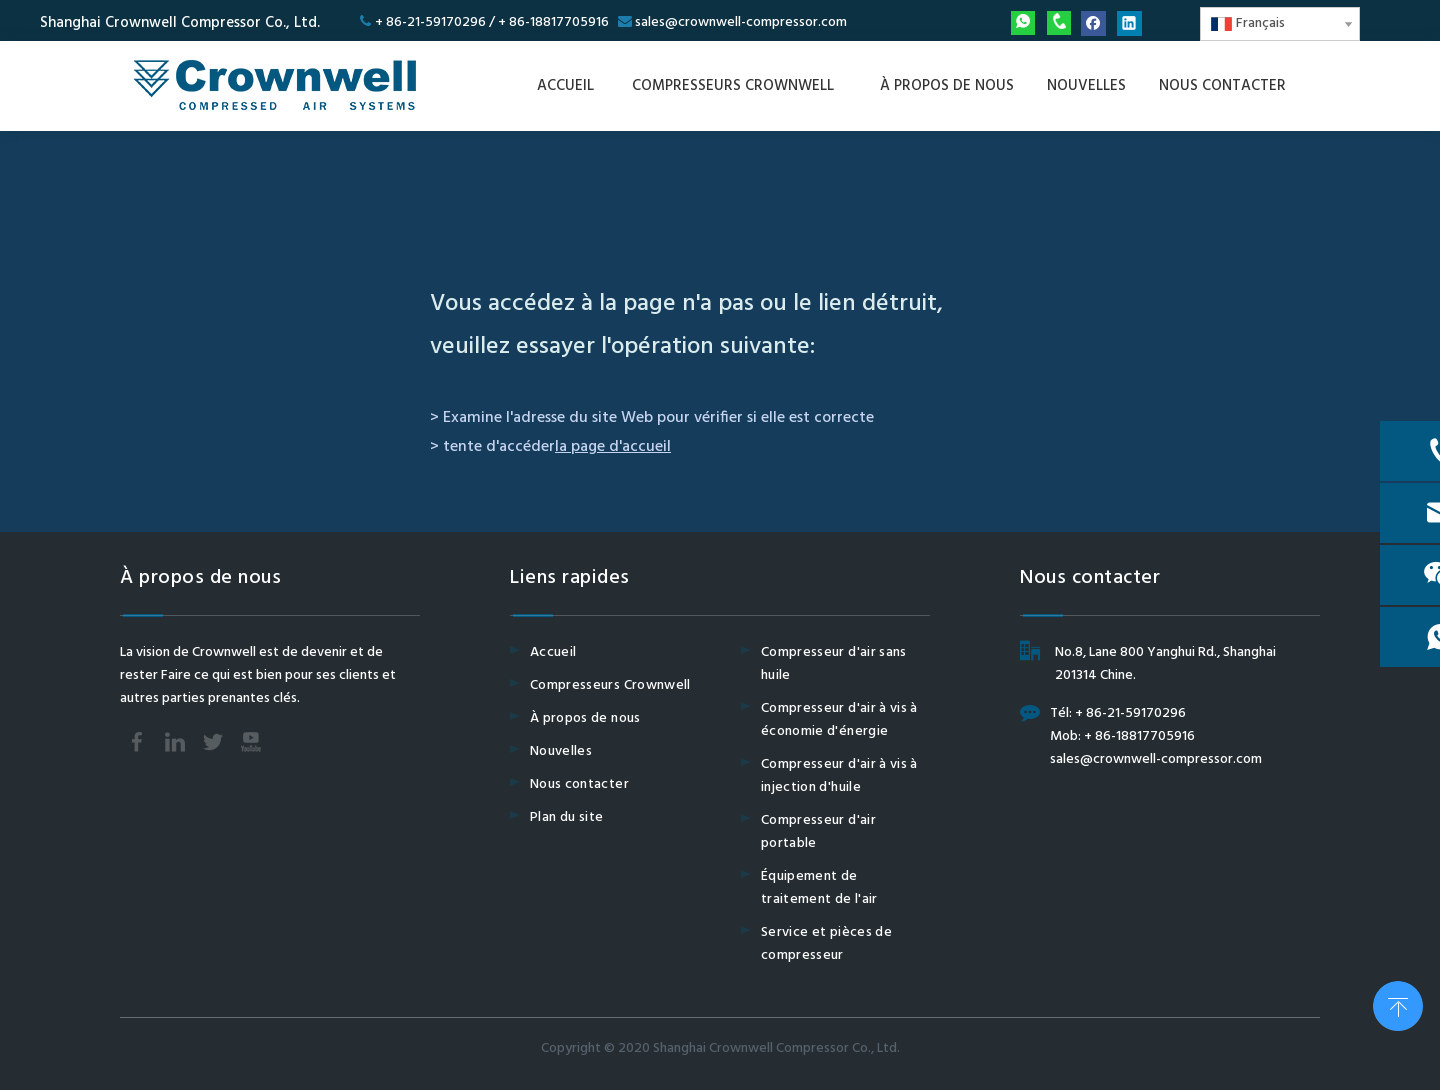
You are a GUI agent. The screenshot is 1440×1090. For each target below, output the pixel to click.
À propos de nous (585, 718)
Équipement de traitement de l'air (819, 888)
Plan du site (566, 817)
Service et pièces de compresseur (826, 944)
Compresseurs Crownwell (610, 685)
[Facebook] (1093, 23)
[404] (720, 217)
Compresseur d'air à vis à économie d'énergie (839, 720)
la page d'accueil (613, 447)
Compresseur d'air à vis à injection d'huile (839, 776)
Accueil (553, 652)
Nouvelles (561, 751)
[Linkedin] (1129, 23)
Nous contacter (579, 784)
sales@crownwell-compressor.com (741, 22)
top (1398, 1004)
